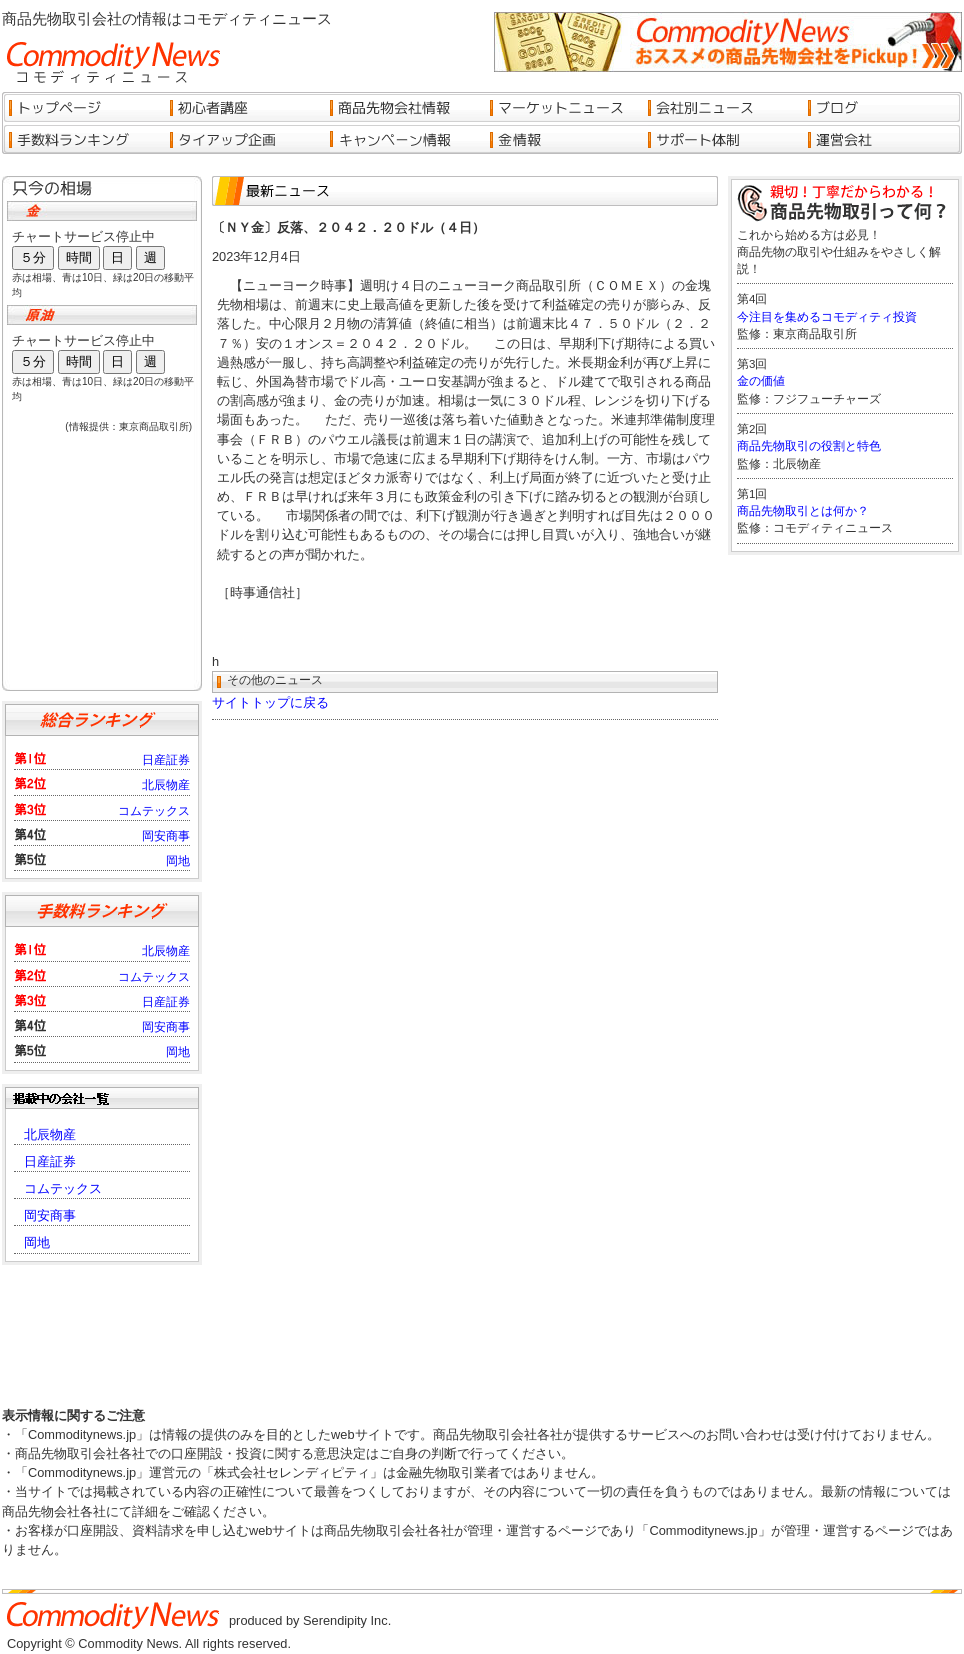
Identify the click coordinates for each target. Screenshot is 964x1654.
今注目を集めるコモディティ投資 (827, 317)
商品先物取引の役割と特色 (809, 446)
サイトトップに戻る (270, 702)
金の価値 (761, 381)
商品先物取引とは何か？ (803, 511)
